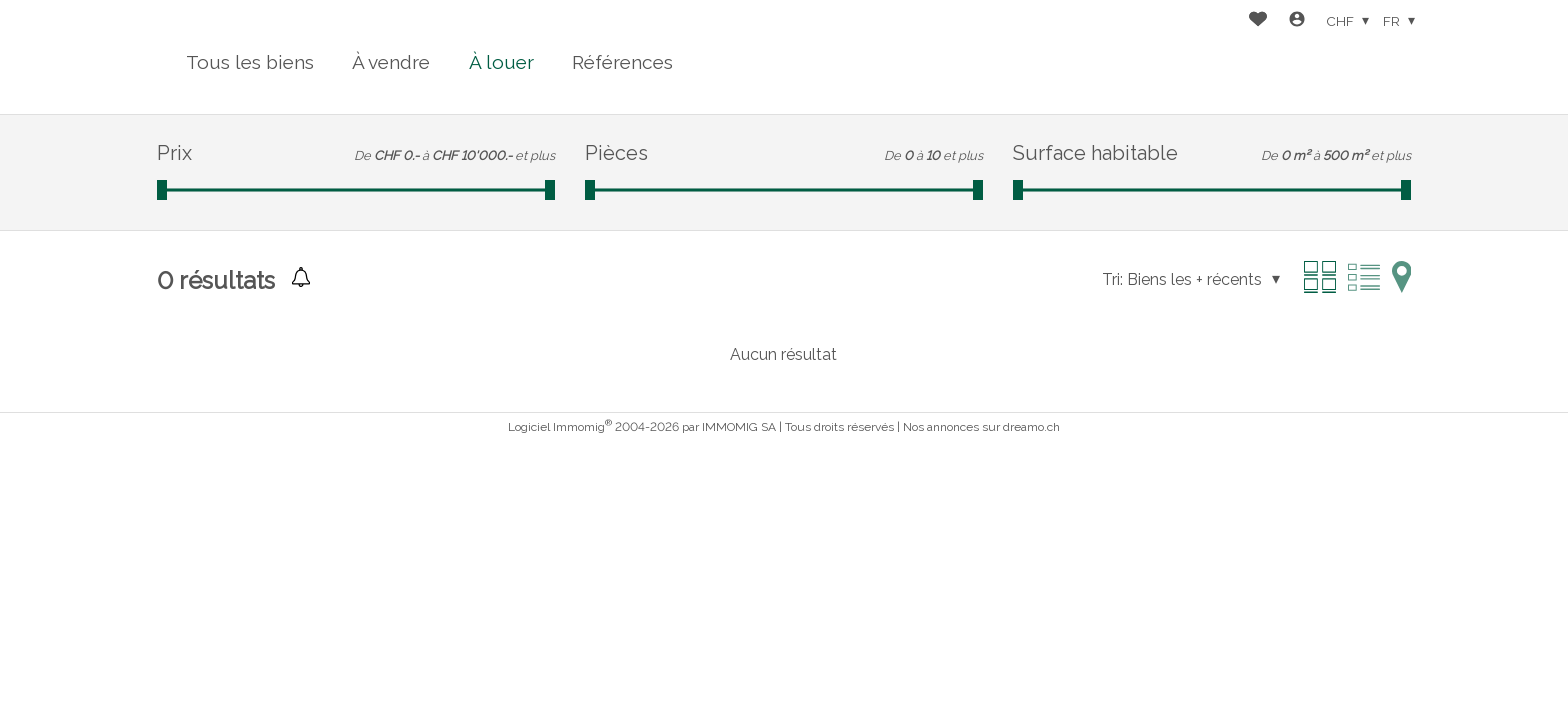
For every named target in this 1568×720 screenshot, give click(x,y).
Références (622, 62)
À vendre (391, 62)
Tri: (1112, 279)
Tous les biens (250, 62)
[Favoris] (1258, 21)
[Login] (1297, 21)
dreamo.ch (1031, 427)
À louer (501, 62)
